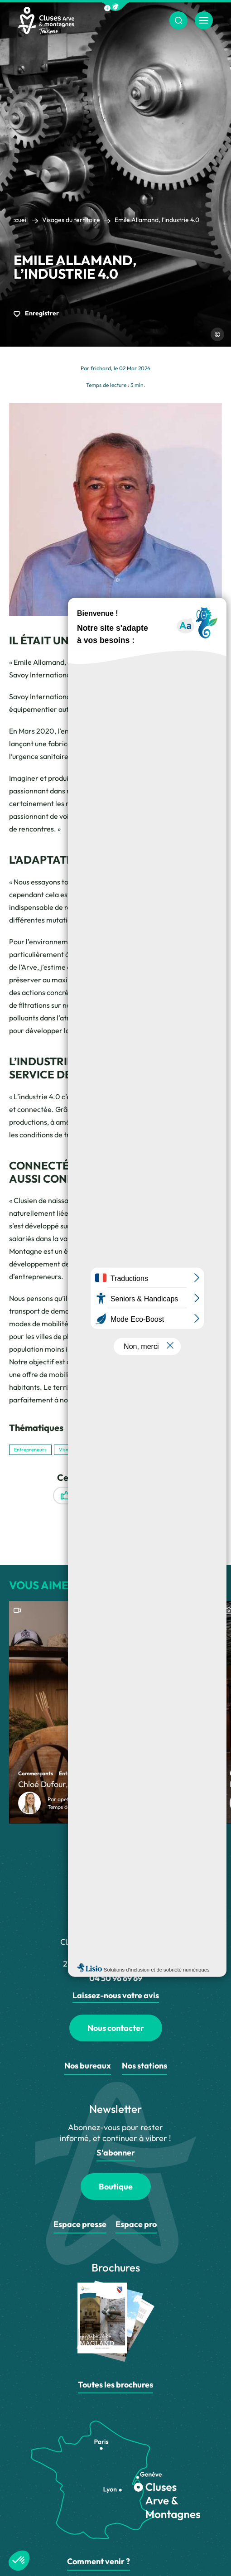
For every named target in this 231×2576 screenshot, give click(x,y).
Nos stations (144, 2065)
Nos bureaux (87, 2065)
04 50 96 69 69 (115, 1978)
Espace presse (79, 2224)
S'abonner (115, 2152)
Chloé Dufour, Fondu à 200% (69, 1784)
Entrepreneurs (30, 1449)
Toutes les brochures (115, 2384)
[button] (115, 6)
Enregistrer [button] (36, 313)
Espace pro (136, 2224)
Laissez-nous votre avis (115, 1995)
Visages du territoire (71, 220)
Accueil (17, 220)
